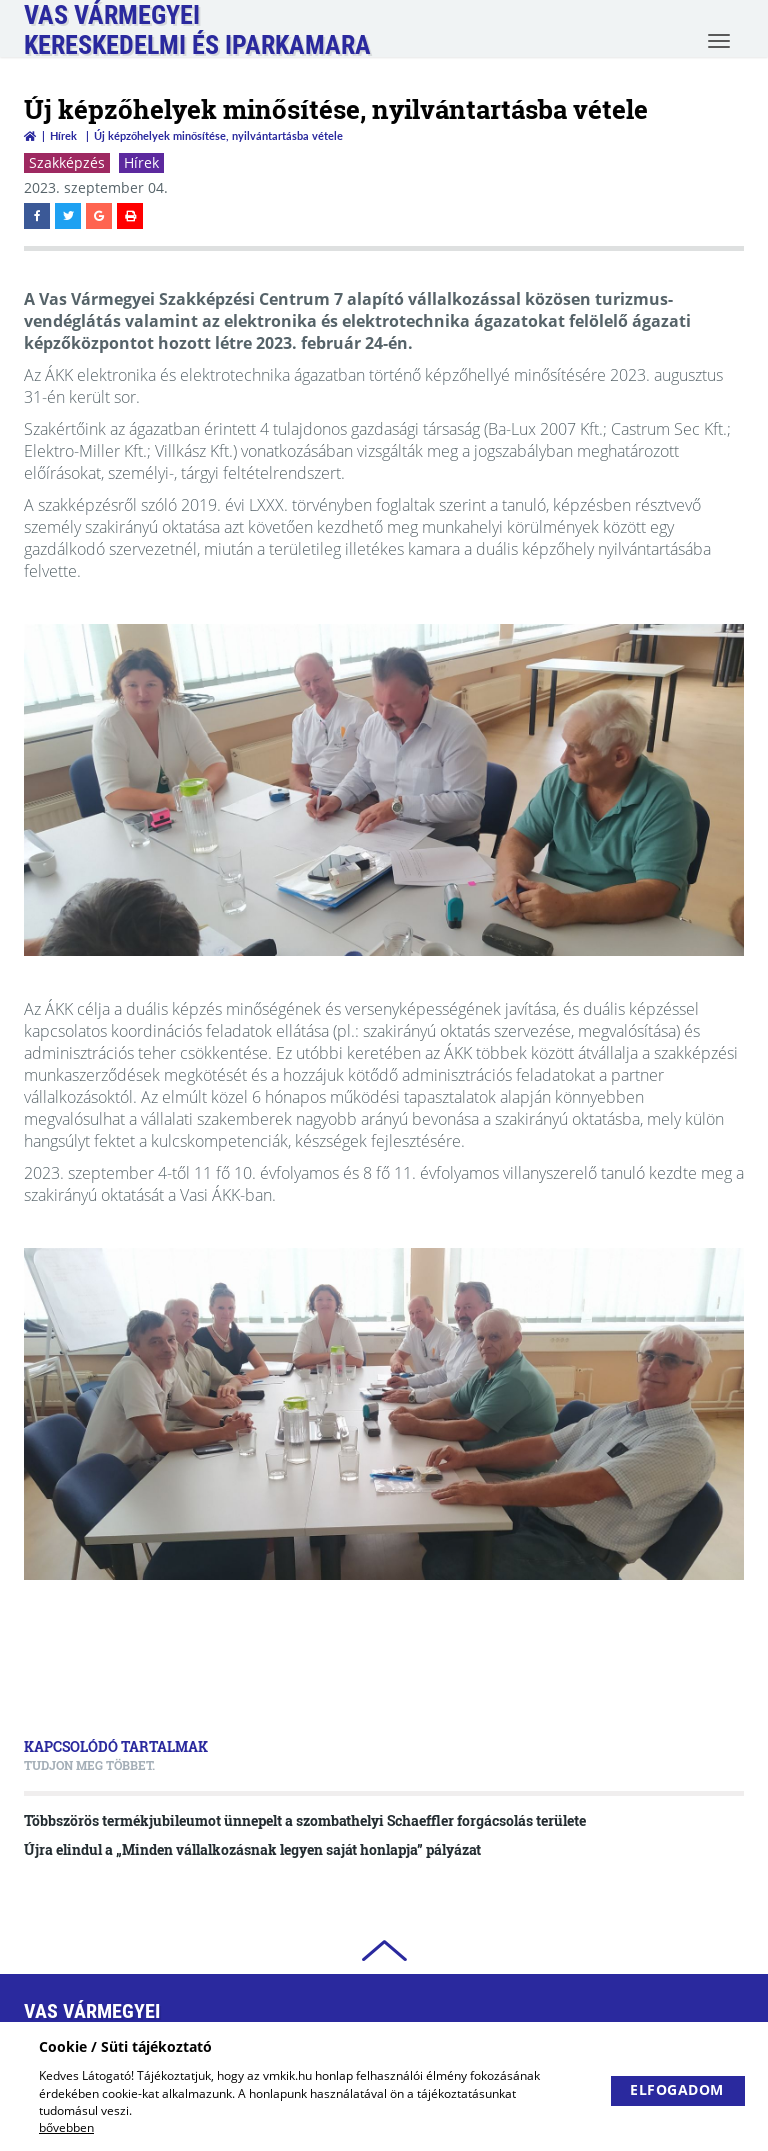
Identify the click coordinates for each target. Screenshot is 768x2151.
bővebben (66, 2127)
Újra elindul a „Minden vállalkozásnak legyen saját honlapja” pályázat (252, 1849)
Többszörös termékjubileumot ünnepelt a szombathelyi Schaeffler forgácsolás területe (305, 1820)
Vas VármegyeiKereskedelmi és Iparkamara (197, 30)
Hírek (63, 135)
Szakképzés (67, 162)
